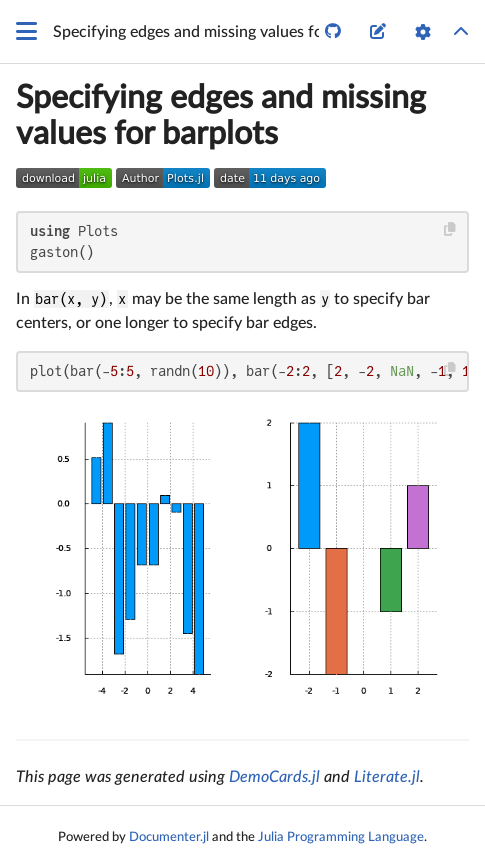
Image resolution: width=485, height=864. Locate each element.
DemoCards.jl (274, 777)
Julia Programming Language (341, 837)
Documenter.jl (169, 837)
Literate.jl (387, 777)
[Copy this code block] (450, 229)
